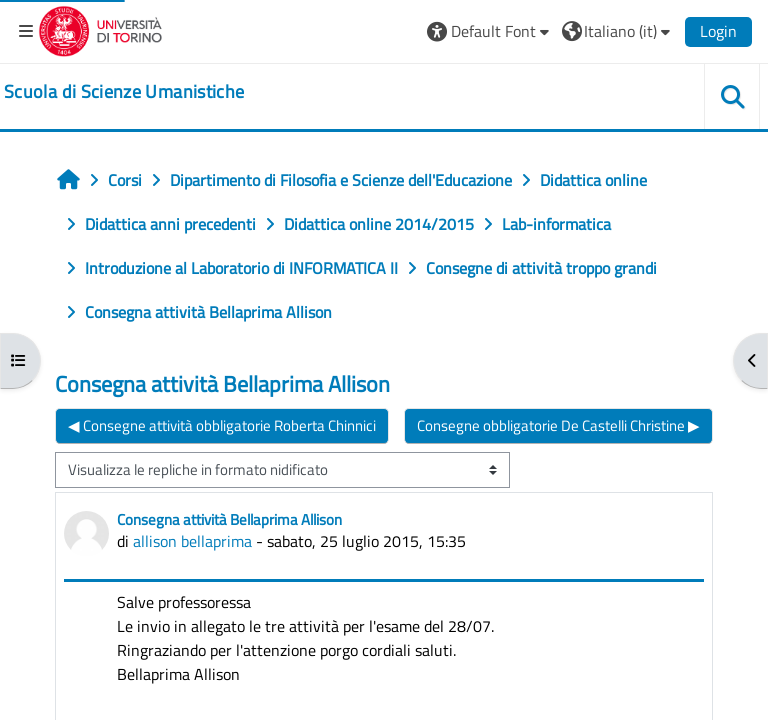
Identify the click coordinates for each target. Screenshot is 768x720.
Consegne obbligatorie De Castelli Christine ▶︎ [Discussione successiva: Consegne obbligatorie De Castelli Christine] (558, 425)
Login (718, 31)
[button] (490, 31)
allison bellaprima (192, 541)
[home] (124, 92)
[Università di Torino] (100, 29)
